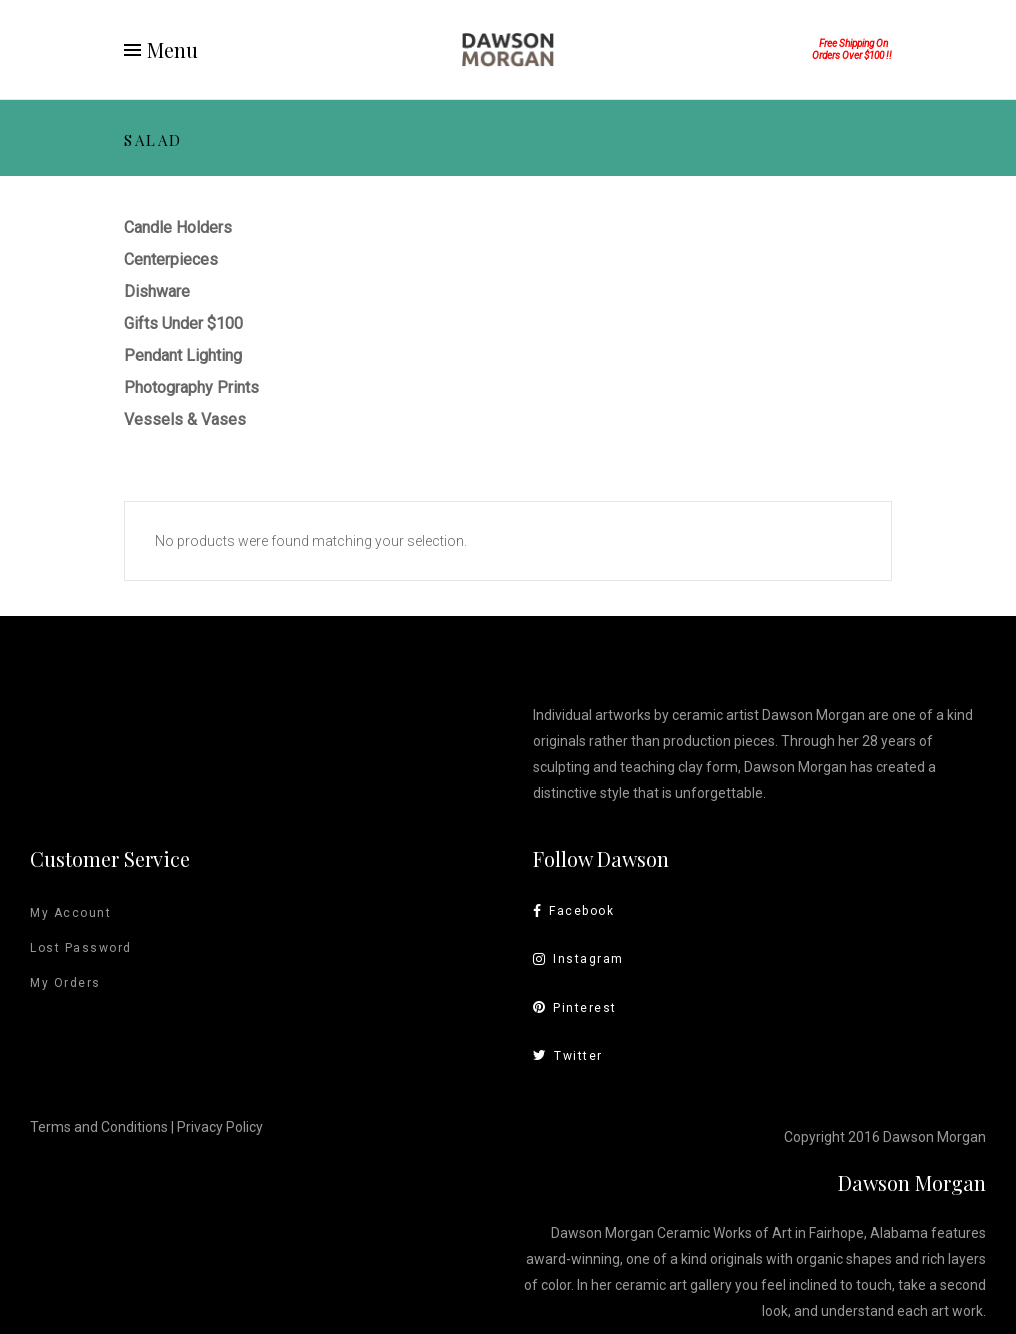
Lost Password (81, 948)
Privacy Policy (220, 1127)
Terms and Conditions (99, 1127)
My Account (70, 913)
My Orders (65, 983)
